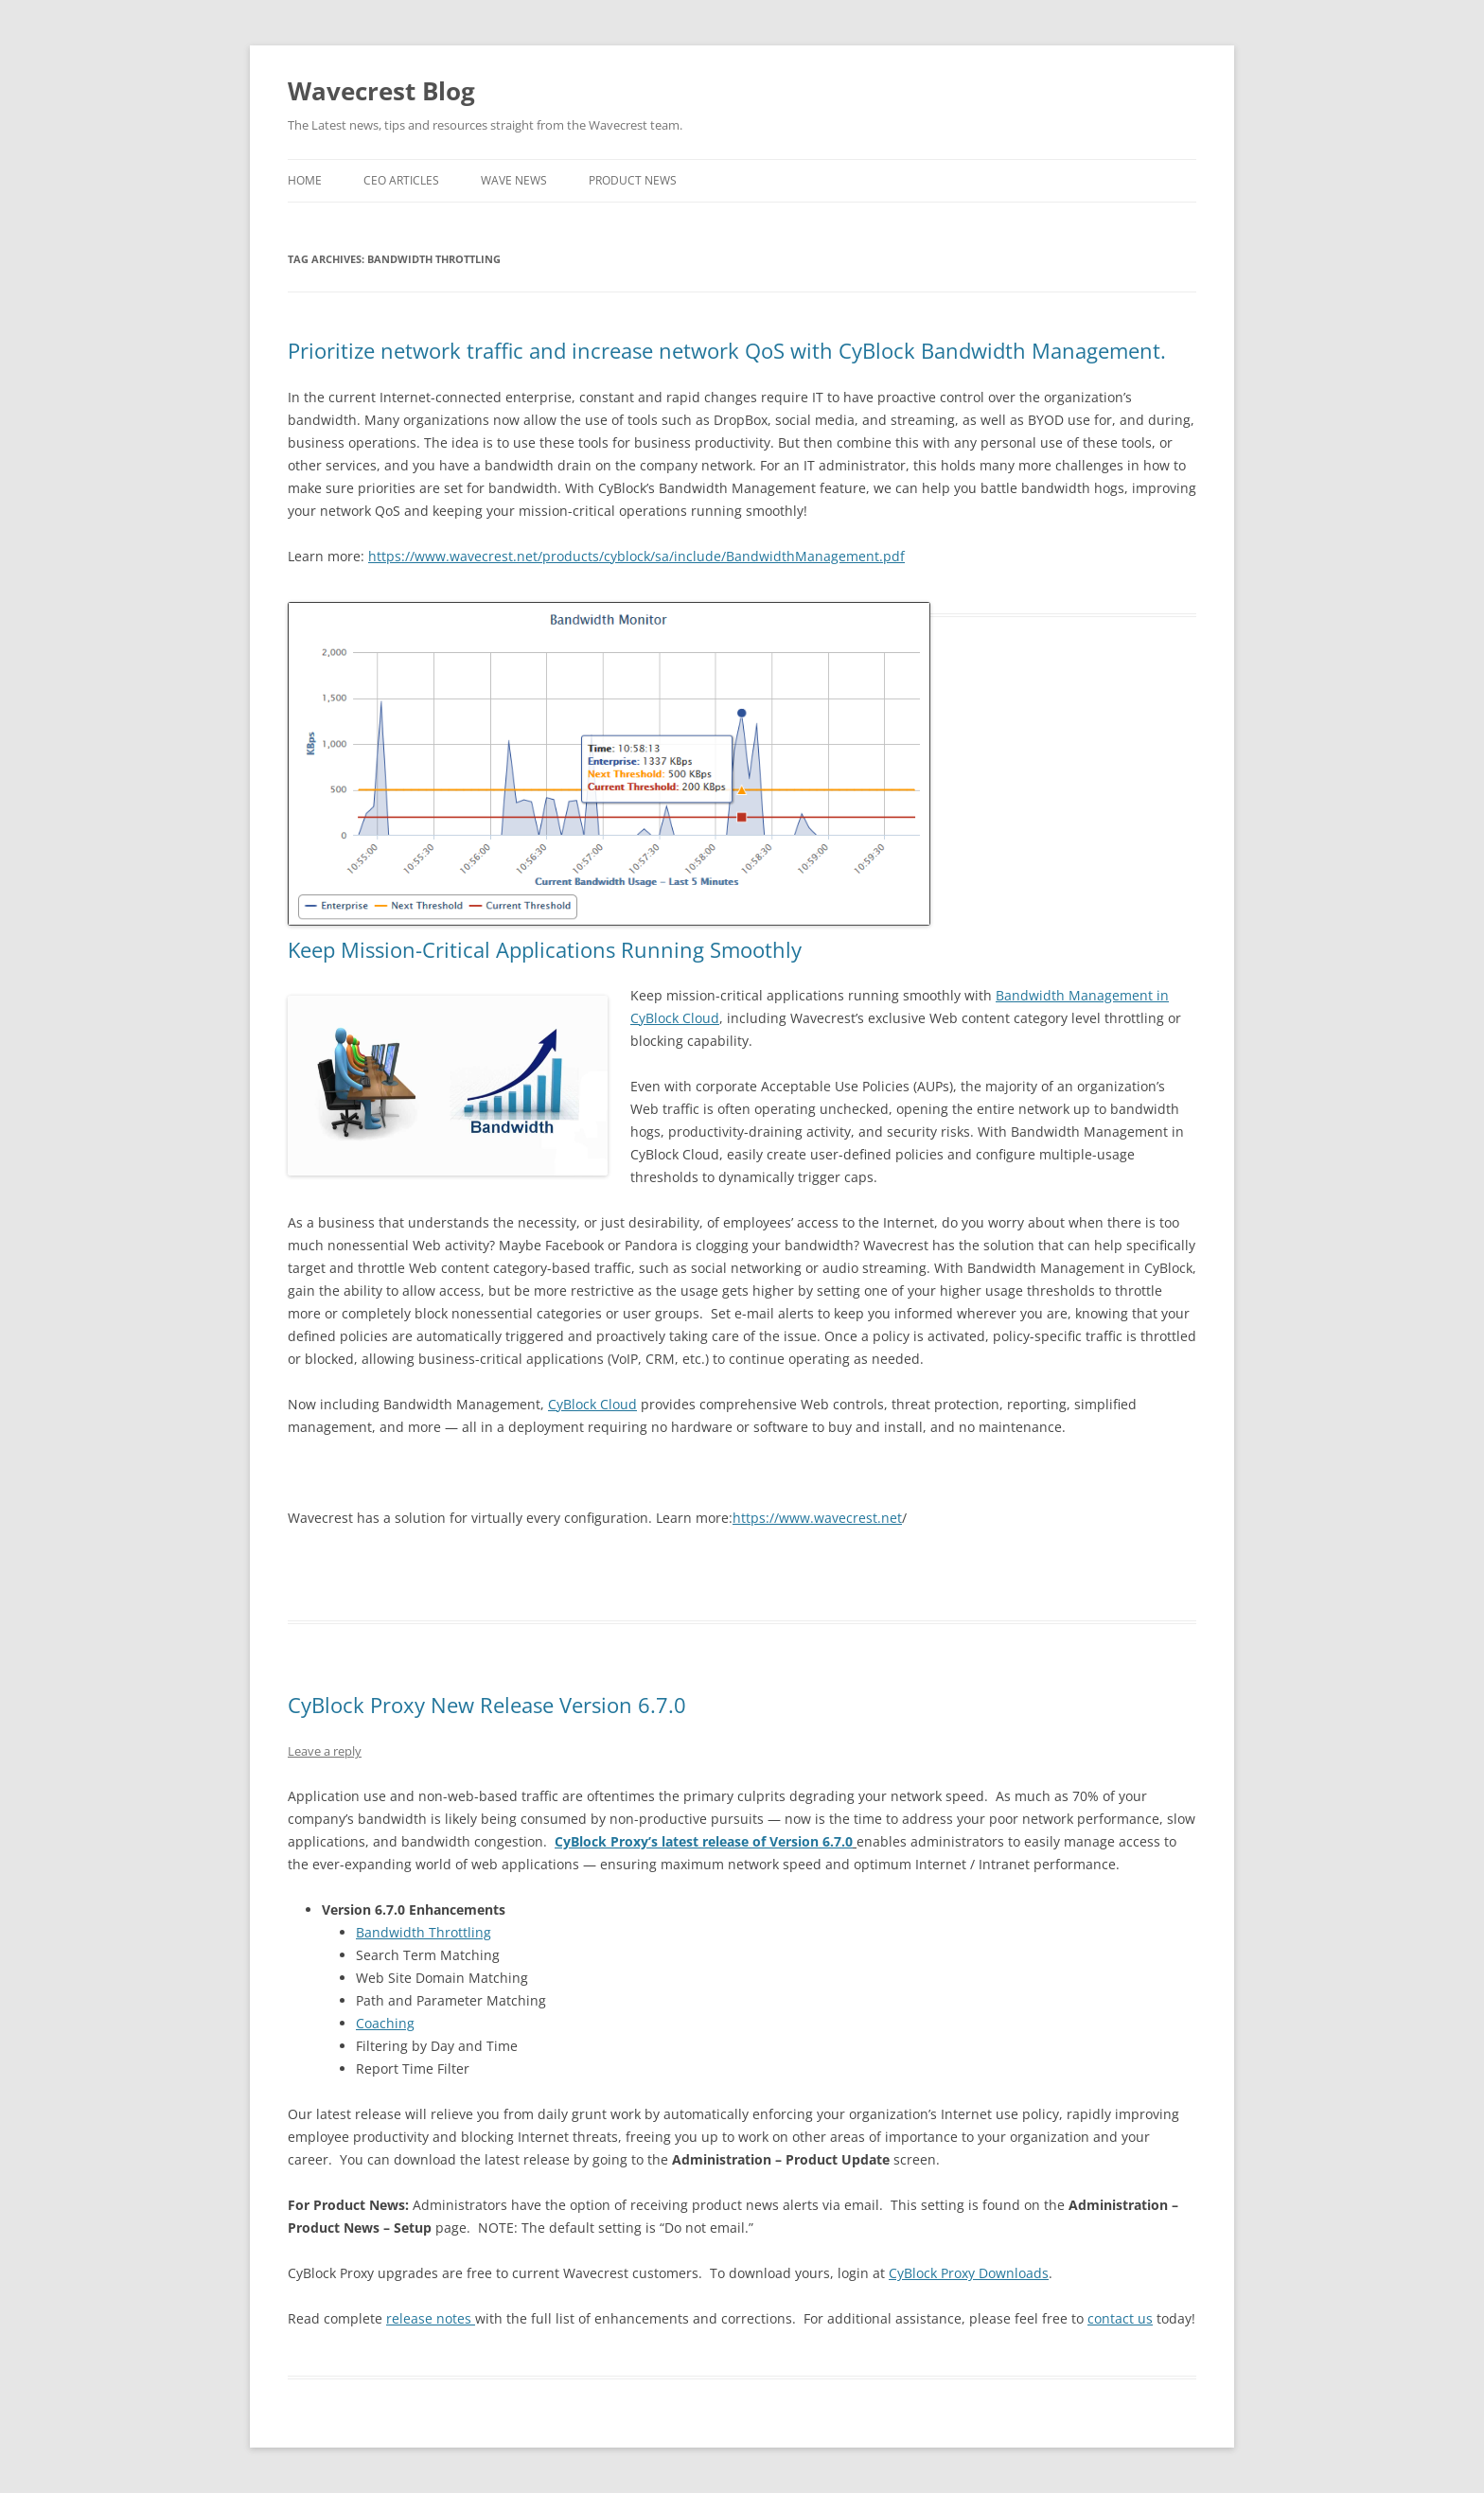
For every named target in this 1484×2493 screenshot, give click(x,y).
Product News (633, 180)
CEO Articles (401, 180)
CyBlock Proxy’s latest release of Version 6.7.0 (704, 1841)
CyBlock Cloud (592, 1404)
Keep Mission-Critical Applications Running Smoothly (545, 949)
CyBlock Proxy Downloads (969, 2273)
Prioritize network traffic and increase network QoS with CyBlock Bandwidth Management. (727, 350)
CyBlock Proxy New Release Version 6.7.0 (487, 1704)
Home (305, 180)
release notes (430, 2318)
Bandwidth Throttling (423, 1932)
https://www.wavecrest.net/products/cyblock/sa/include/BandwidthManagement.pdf (636, 556)
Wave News (514, 180)
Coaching (385, 2023)
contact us (1120, 2318)
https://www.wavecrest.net (817, 1518)
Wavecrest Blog (381, 91)
